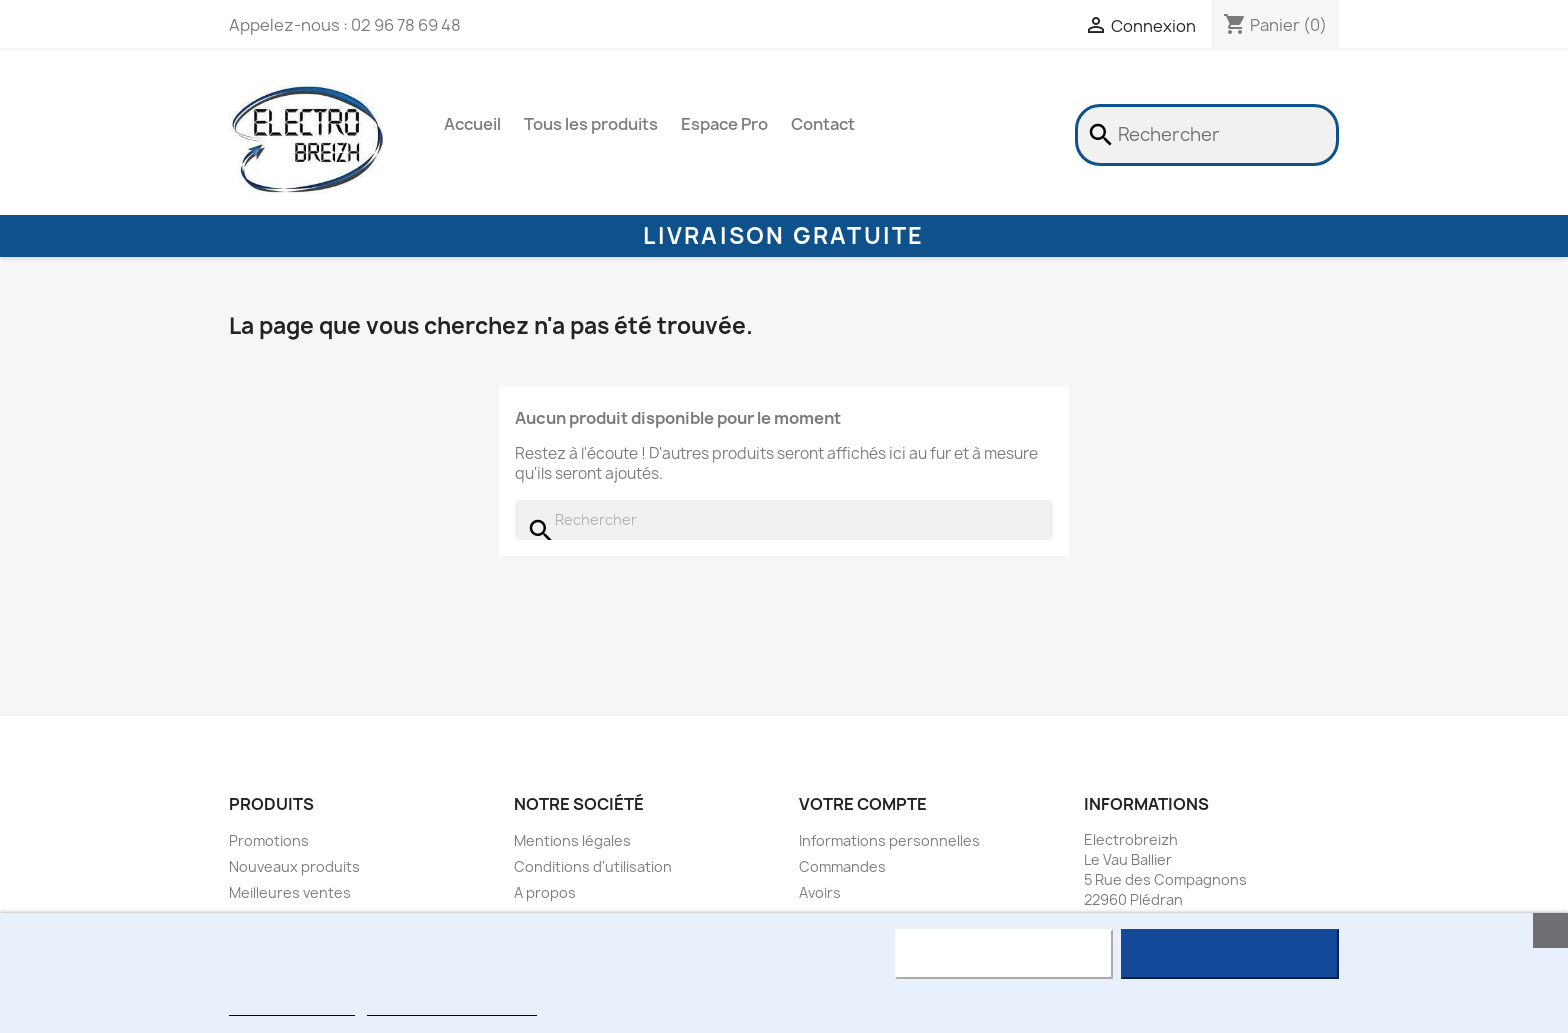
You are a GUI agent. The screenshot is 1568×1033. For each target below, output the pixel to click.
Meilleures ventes (290, 892)
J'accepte (1230, 954)
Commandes (842, 866)
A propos (545, 892)
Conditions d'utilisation (593, 866)
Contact (823, 124)
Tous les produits (591, 124)
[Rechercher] (1207, 135)
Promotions (269, 840)
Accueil (472, 124)
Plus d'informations (292, 1006)
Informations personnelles (889, 840)
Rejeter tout (1003, 954)
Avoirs (820, 892)
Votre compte (863, 804)
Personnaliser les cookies (452, 1006)
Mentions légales (572, 840)
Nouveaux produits (294, 866)
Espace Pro (724, 124)
